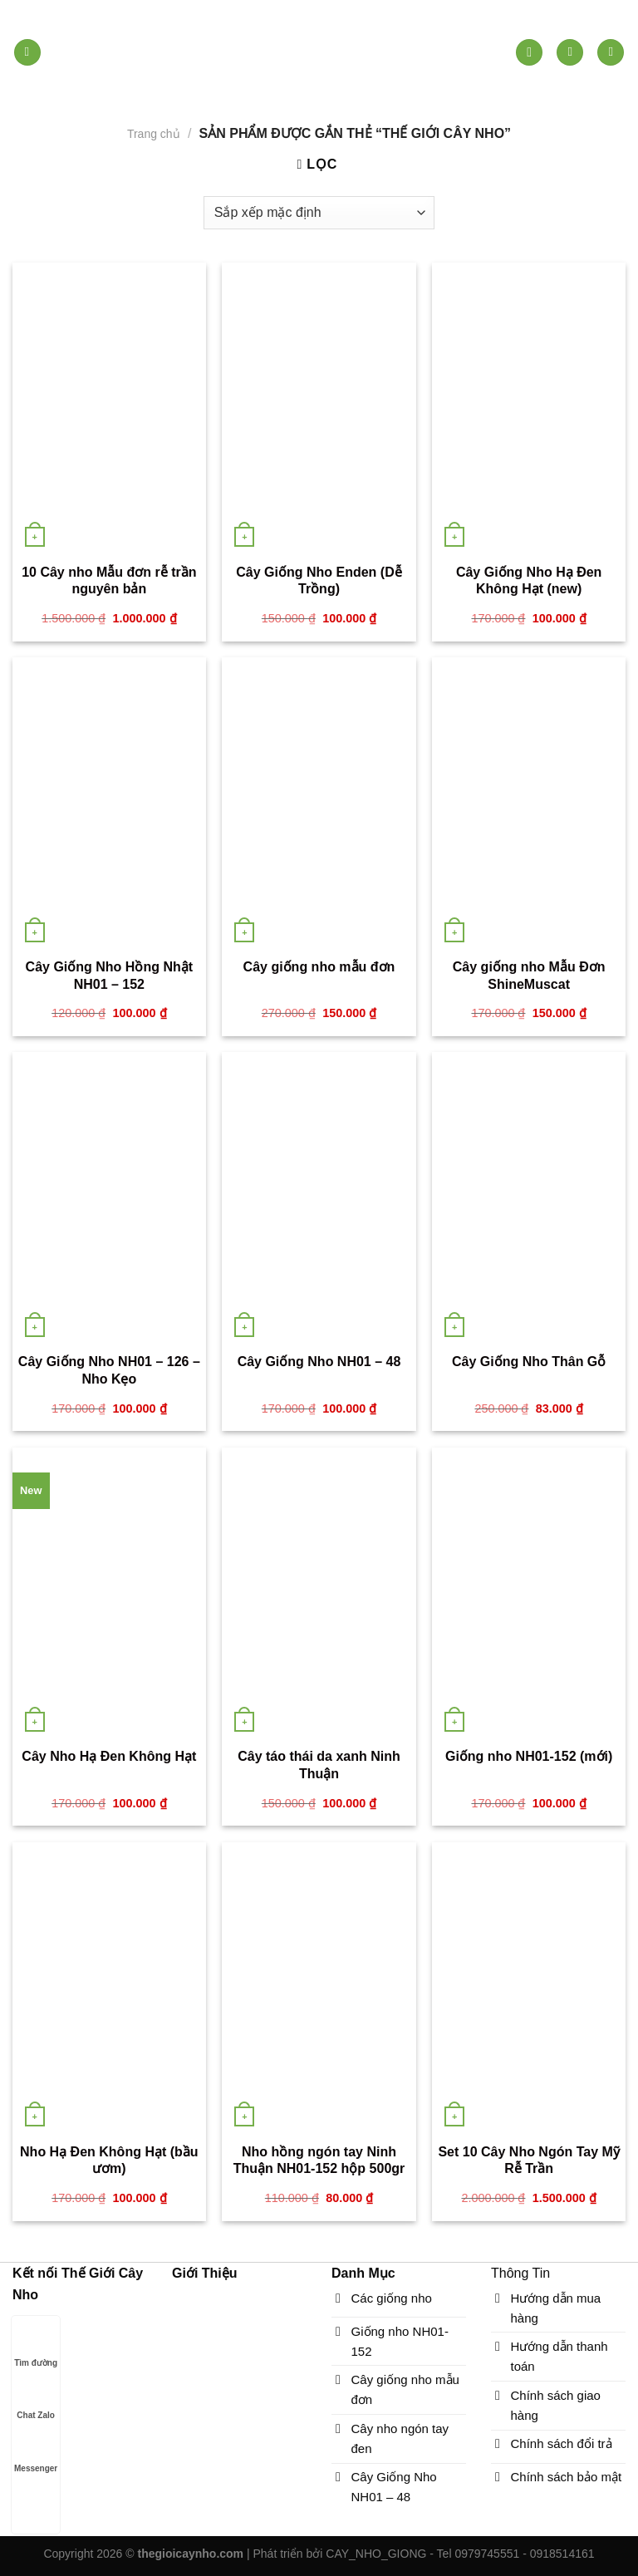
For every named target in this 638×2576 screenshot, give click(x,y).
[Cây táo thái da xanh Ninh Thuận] (318, 1593)
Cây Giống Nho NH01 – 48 (319, 1361)
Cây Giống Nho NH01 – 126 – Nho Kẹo (109, 1370)
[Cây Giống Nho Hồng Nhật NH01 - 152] (109, 802)
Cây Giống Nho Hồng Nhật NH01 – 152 (109, 975)
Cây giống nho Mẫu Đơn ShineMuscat (529, 975)
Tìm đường (35, 2347)
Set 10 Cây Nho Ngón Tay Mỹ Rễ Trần (528, 2160)
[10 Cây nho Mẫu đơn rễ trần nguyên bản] (109, 408)
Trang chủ (153, 133)
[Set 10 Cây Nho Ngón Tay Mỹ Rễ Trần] (529, 1987)
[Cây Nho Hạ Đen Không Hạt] (109, 1593)
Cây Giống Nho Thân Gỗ (529, 1361)
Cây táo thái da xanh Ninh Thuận (319, 1765)
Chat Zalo (36, 2399)
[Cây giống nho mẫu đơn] (318, 802)
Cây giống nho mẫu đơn (319, 967)
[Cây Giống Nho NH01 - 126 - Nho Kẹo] (109, 1197)
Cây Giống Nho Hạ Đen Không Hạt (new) (528, 581)
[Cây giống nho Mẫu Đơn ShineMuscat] (529, 802)
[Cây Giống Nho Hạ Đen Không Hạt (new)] (529, 408)
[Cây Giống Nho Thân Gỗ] (529, 1197)
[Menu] (27, 52)
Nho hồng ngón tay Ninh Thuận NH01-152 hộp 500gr (319, 2160)
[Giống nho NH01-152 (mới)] (529, 1593)
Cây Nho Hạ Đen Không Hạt (109, 1756)
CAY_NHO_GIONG (376, 2553)
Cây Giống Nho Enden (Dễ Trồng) (318, 581)
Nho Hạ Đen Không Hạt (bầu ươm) (109, 2160)
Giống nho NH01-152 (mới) (528, 1756)
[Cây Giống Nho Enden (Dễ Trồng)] (318, 408)
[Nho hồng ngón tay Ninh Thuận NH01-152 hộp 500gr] (318, 1987)
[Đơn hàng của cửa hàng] (319, 212)
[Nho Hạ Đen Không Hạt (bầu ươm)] (109, 1987)
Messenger (35, 2452)
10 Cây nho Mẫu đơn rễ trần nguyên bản (109, 581)
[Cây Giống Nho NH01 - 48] (318, 1197)
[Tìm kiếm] (529, 52)
